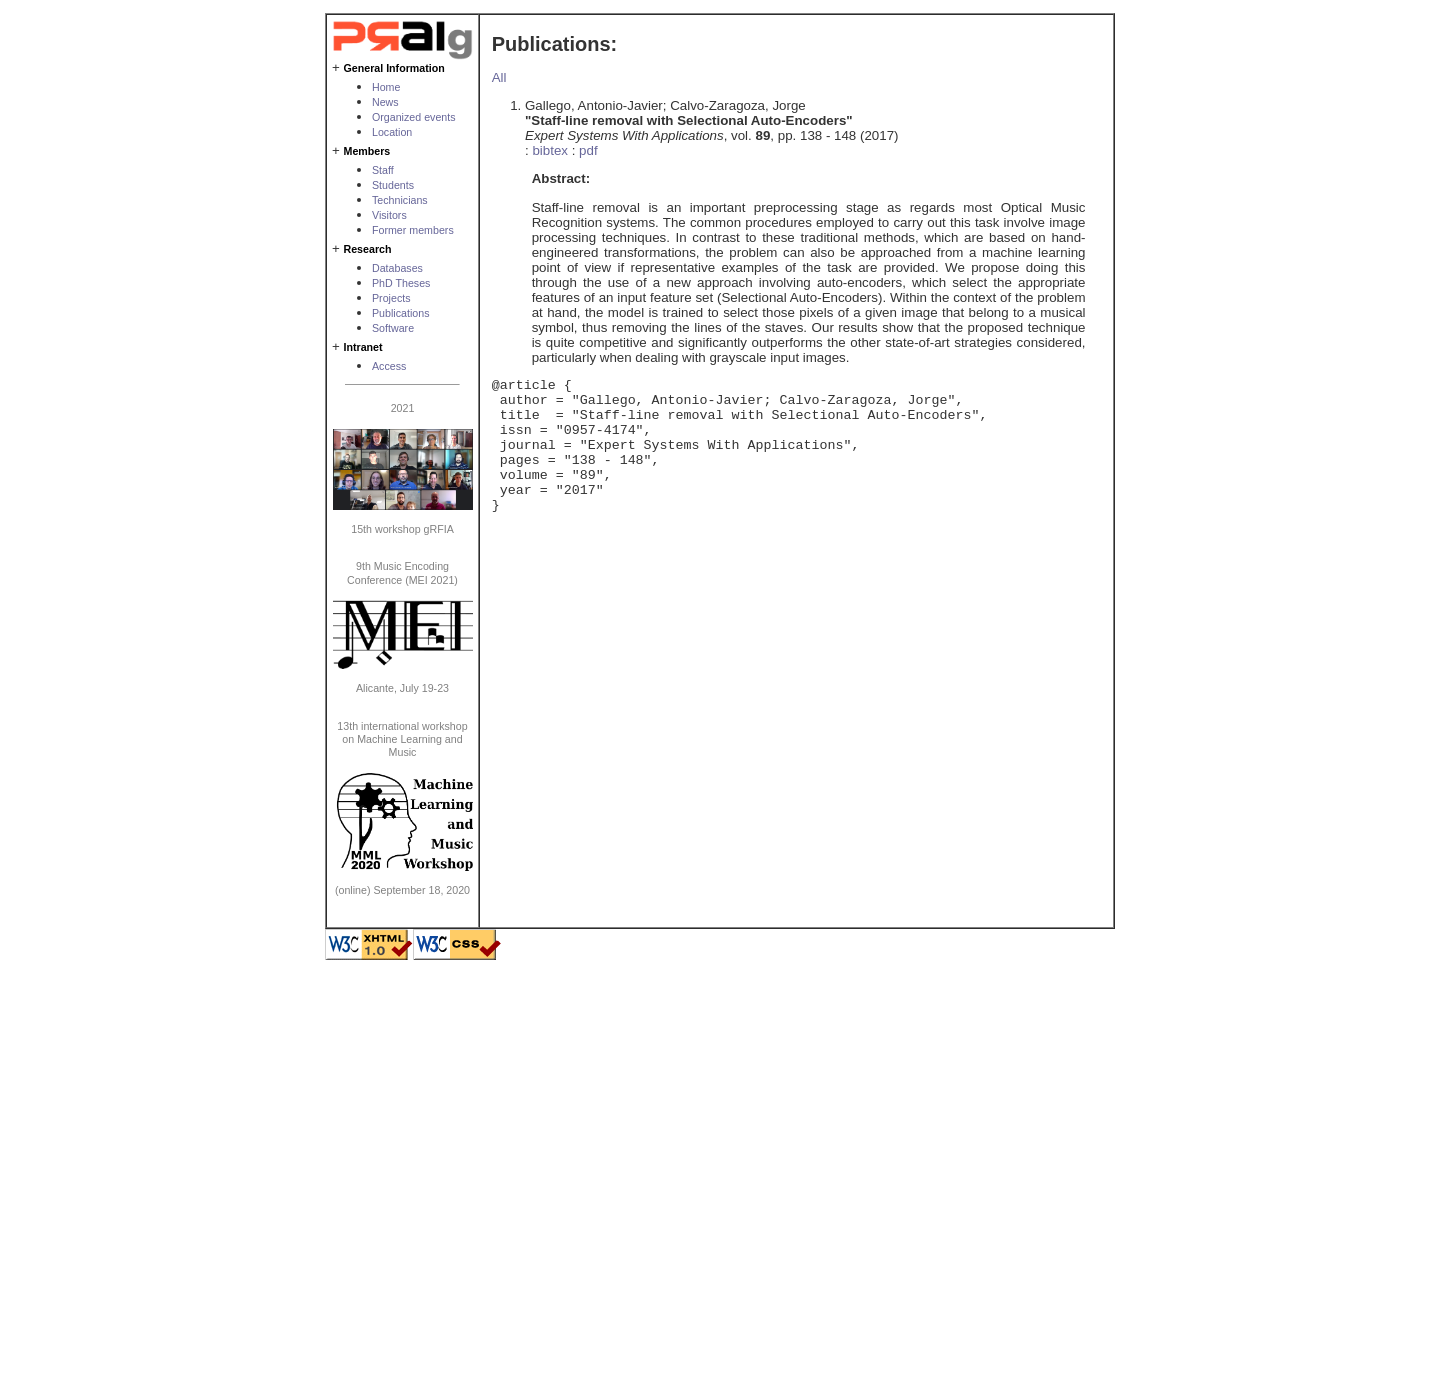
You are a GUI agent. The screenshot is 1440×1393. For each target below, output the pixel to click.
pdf (588, 150)
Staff (383, 170)
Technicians (400, 200)
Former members (413, 230)
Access (389, 366)
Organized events (414, 117)
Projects (391, 298)
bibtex (550, 150)
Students (393, 185)
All (499, 77)
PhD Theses (401, 283)
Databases (397, 268)
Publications (400, 313)
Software (393, 328)
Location (392, 132)
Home (386, 87)
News (385, 102)
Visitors (389, 215)
